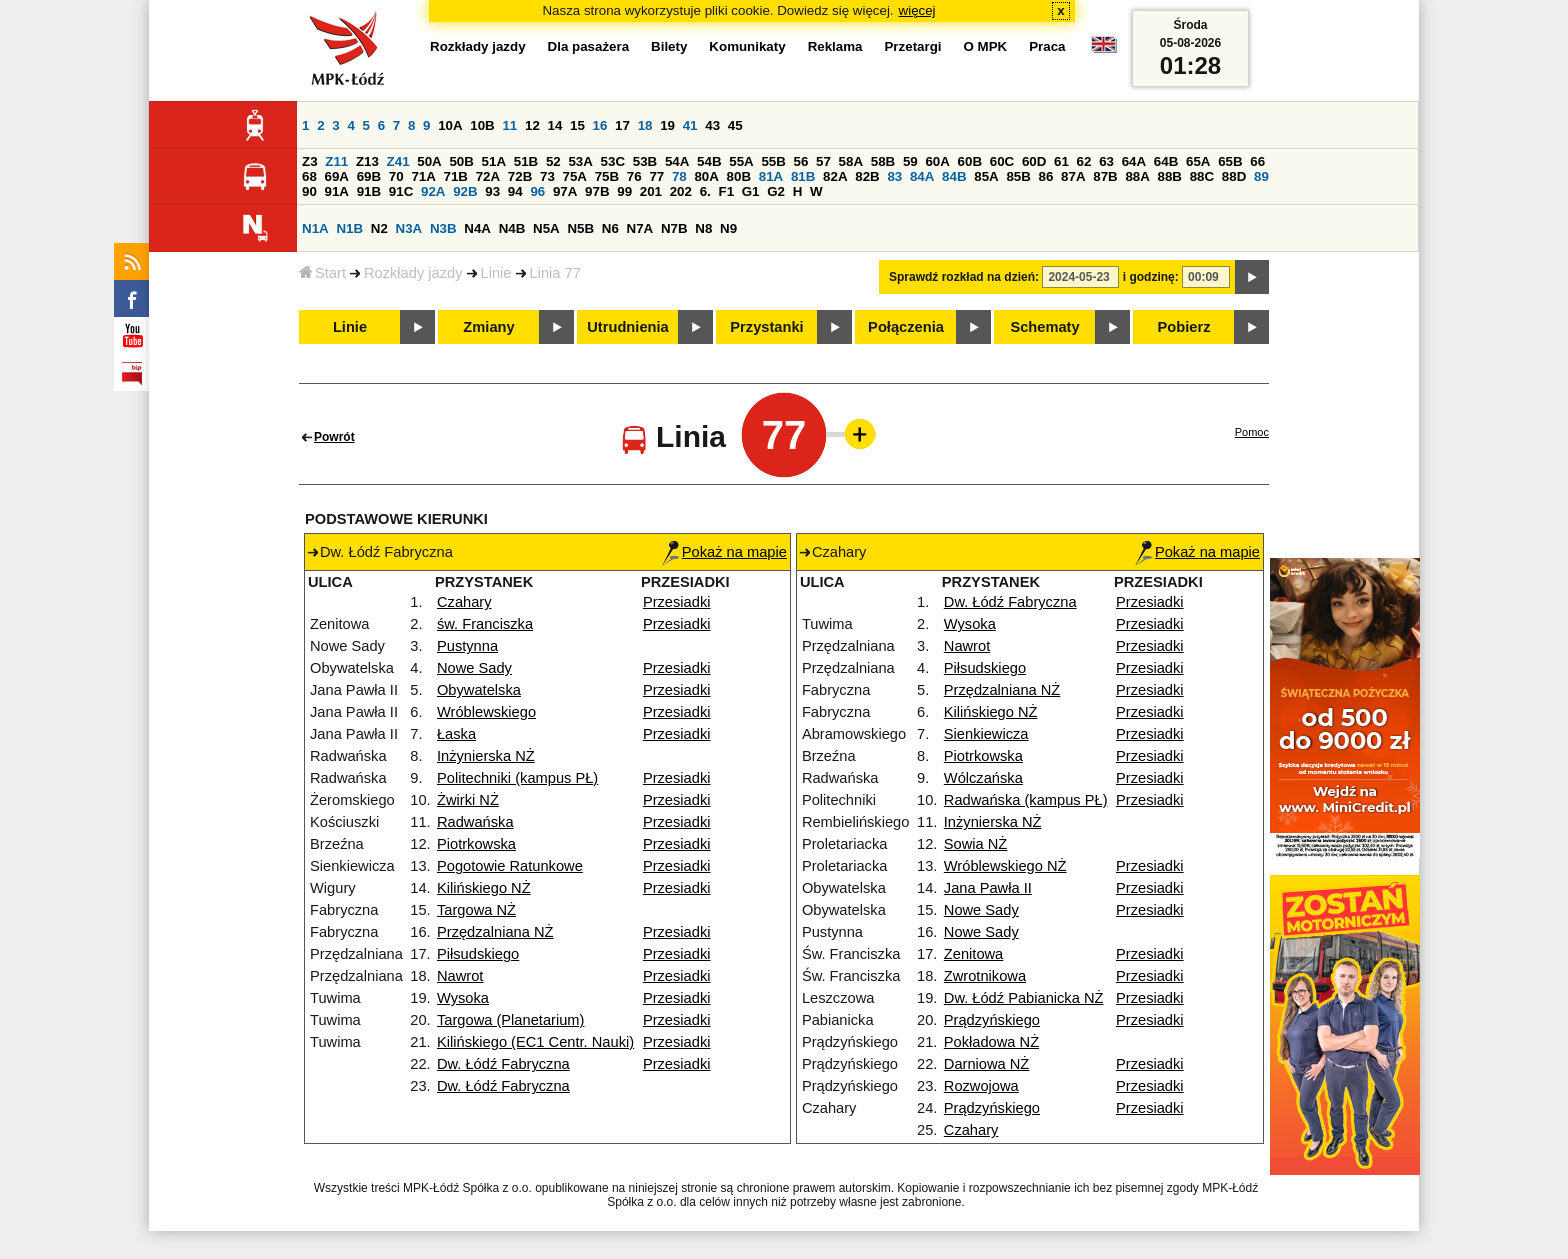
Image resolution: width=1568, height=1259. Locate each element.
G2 (776, 191)
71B (456, 176)
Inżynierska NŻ (486, 756)
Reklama (835, 46)
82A (835, 176)
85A (986, 176)
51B (526, 161)
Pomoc (1252, 432)
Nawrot (460, 976)
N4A (477, 228)
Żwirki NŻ (468, 800)
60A (937, 161)
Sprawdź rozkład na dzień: (964, 277)
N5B (580, 228)
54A (677, 161)
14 (555, 125)
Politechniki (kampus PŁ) (517, 778)
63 (1106, 161)
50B (461, 161)
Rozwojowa (981, 1086)
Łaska (456, 734)
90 (309, 191)
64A (1134, 161)
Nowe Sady (474, 668)
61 (1061, 161)
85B (1018, 176)
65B (1230, 161)
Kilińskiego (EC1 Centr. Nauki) (535, 1042)
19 (667, 125)
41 (690, 125)
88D (1234, 176)
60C (1002, 161)
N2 (379, 228)
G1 (751, 191)
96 (537, 191)
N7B (674, 228)
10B (482, 125)
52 (553, 161)
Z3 (310, 161)
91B (369, 191)
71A (423, 176)
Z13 (367, 161)
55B (773, 161)
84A (922, 176)
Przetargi (912, 46)
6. (705, 191)
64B (1166, 161)
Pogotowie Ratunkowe (510, 866)
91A (337, 191)
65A (1198, 161)
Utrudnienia (627, 327)
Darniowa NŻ (987, 1064)
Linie (496, 273)
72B (520, 176)
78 (679, 176)
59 (910, 161)
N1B (349, 228)
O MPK (986, 46)
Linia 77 (555, 273)
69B (369, 176)
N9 (728, 228)
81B (803, 176)
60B (970, 161)
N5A (546, 228)
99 (624, 191)
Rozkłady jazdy (413, 273)
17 (622, 125)
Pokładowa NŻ (991, 1042)
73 (547, 176)
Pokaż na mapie (724, 552)
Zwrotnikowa (985, 976)
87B (1105, 176)
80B (739, 176)
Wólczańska (983, 778)
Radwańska (475, 822)
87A (1073, 176)
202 (681, 191)
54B (709, 161)
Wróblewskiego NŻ (1005, 866)
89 (1261, 176)
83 (894, 176)
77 (656, 176)
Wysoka (463, 998)
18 (645, 125)
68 (309, 176)
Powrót (334, 437)
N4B (512, 228)
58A (851, 161)
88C (1202, 176)
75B (607, 176)
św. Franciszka (485, 624)
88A (1137, 176)
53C (613, 161)
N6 (610, 228)
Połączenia (906, 327)
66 (1257, 161)
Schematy (1044, 327)
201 (651, 191)
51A (494, 161)
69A (337, 176)
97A (565, 191)
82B (867, 176)
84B (954, 176)
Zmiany (488, 327)
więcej (917, 10)
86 (1046, 176)
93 (492, 191)
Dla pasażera (589, 46)
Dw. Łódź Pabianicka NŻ (1024, 998)
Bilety (669, 46)
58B (883, 161)
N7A (640, 228)
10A (450, 125)
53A (580, 161)
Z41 (398, 161)
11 (509, 125)
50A (429, 161)
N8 (703, 228)
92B (465, 191)
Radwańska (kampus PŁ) (1026, 800)
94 (515, 191)
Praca (1047, 46)
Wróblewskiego (486, 712)
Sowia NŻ (976, 844)
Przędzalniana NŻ (495, 932)
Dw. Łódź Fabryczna (503, 1064)
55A (741, 161)
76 (634, 176)
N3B (443, 228)
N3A (409, 228)
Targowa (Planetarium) (510, 1020)
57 (823, 161)
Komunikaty (747, 46)
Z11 (336, 161)
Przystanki (766, 327)
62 (1084, 161)
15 (577, 125)
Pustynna (467, 646)
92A (433, 191)
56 (801, 161)
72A (488, 176)
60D (1034, 161)
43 (712, 125)
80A (706, 176)
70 (396, 176)
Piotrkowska (476, 844)
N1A (315, 228)
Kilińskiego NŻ (484, 888)
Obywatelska (479, 690)
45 (735, 125)
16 (600, 125)
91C (401, 191)
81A (771, 176)
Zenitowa (973, 954)
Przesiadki (677, 602)
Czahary (464, 602)
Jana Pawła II (988, 888)
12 (532, 125)
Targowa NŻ (476, 910)
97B (597, 191)
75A (575, 176)
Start (322, 273)
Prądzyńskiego (992, 1020)
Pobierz (1184, 327)
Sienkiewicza (986, 734)
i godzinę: (1151, 277)
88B (1170, 176)
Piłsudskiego (478, 954)
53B (645, 161)
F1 (726, 191)
